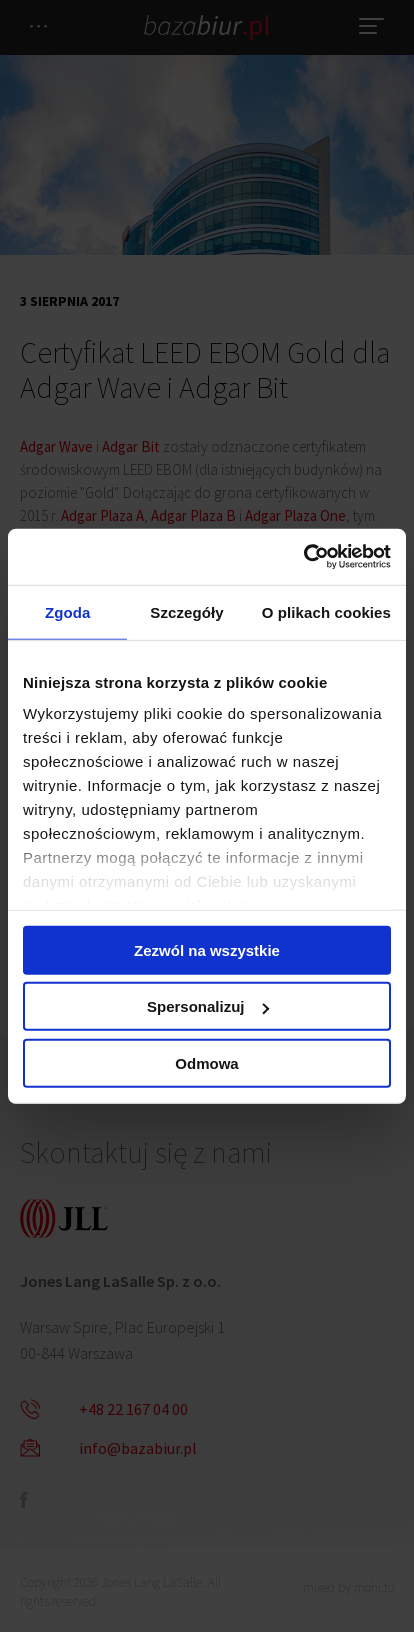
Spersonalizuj (208, 1006)
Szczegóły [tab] (186, 611)
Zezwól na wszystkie (207, 949)
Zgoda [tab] (68, 611)
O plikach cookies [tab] (326, 611)
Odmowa (206, 1062)
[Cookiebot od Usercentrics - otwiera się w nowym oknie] (303, 557)
